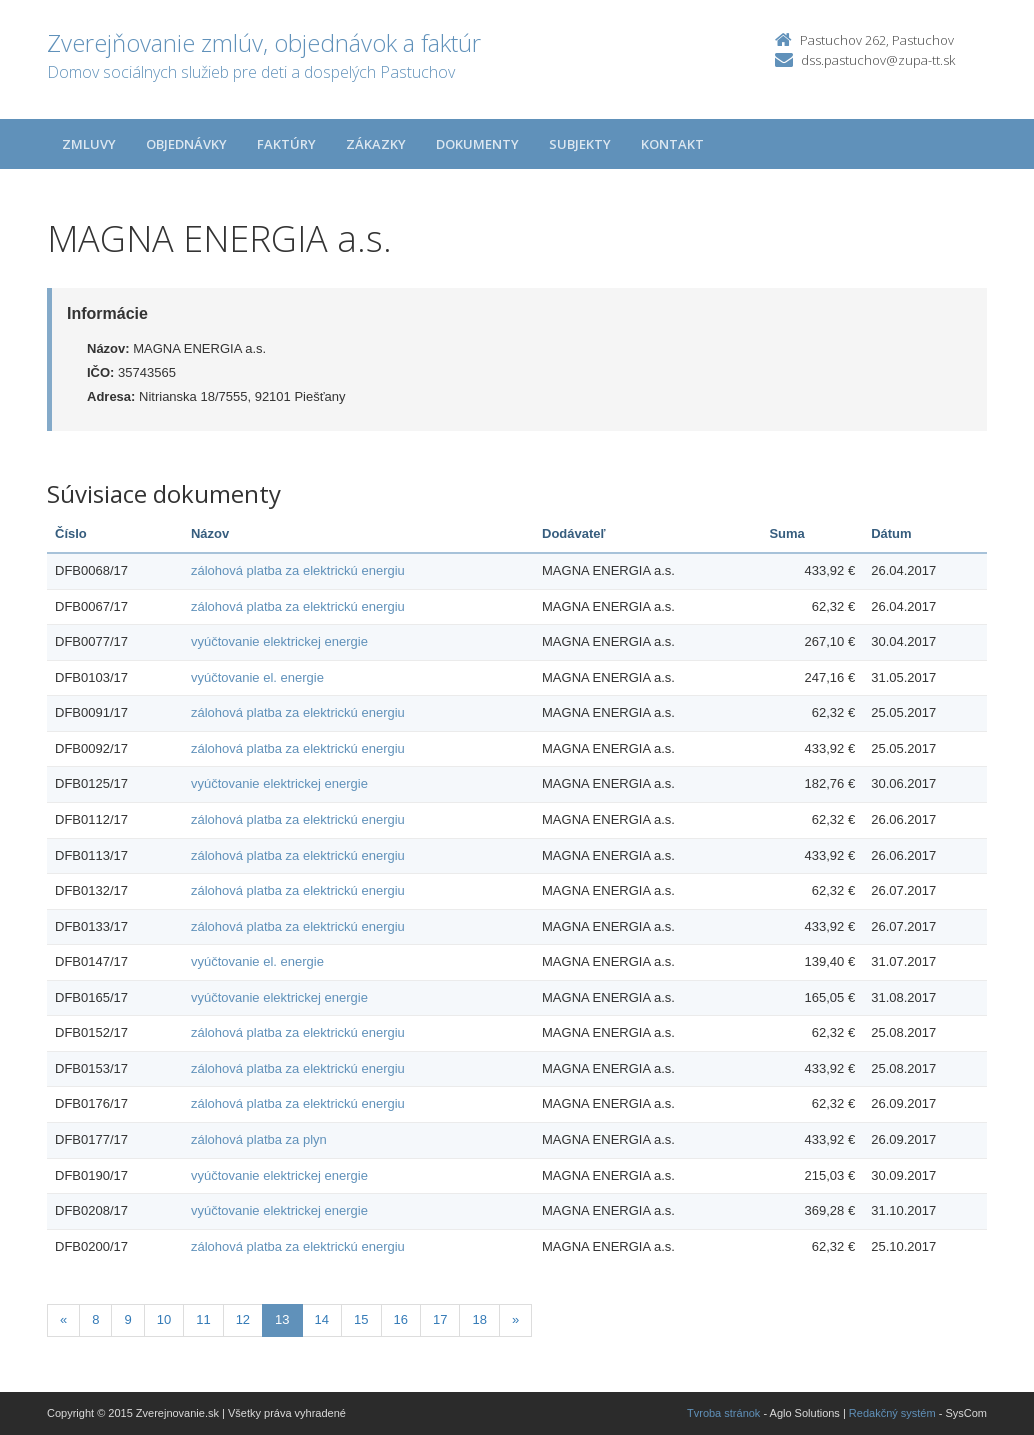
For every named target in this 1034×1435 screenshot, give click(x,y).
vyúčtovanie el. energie (257, 677)
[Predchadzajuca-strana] (63, 1320)
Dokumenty (477, 144)
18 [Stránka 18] (479, 1319)
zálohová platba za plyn (259, 1139)
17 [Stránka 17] (440, 1319)
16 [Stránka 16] (401, 1319)
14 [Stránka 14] (322, 1319)
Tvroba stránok (723, 1413)
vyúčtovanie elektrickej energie (279, 641)
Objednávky (186, 144)
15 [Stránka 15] (361, 1319)
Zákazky (376, 144)
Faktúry (286, 144)
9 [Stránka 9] (127, 1319)
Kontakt (672, 144)
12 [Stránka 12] (243, 1319)
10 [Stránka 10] (164, 1319)
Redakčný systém (892, 1413)
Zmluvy (89, 144)
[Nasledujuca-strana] (515, 1320)
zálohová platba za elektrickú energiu (298, 570)
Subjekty (580, 144)
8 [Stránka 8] (95, 1319)
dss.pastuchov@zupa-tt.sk (878, 60)
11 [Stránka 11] (203, 1319)
